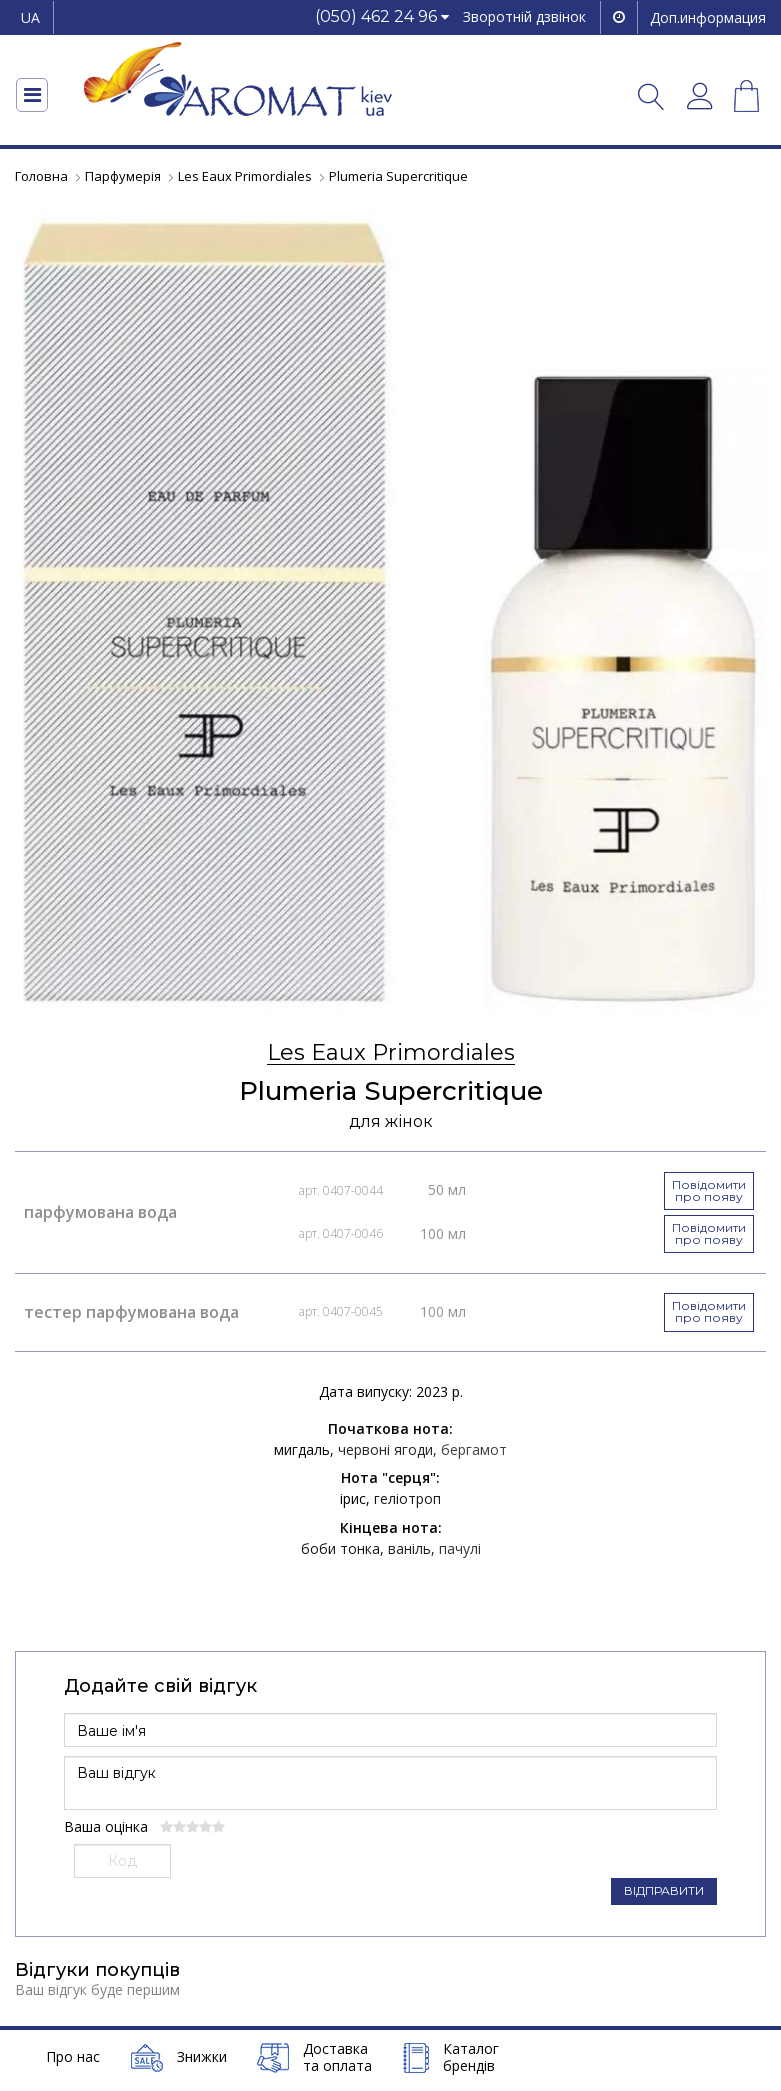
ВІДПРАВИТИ (664, 1889)
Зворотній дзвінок (524, 16)
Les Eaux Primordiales (391, 1053)
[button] (382, 17)
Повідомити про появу (709, 1190)
